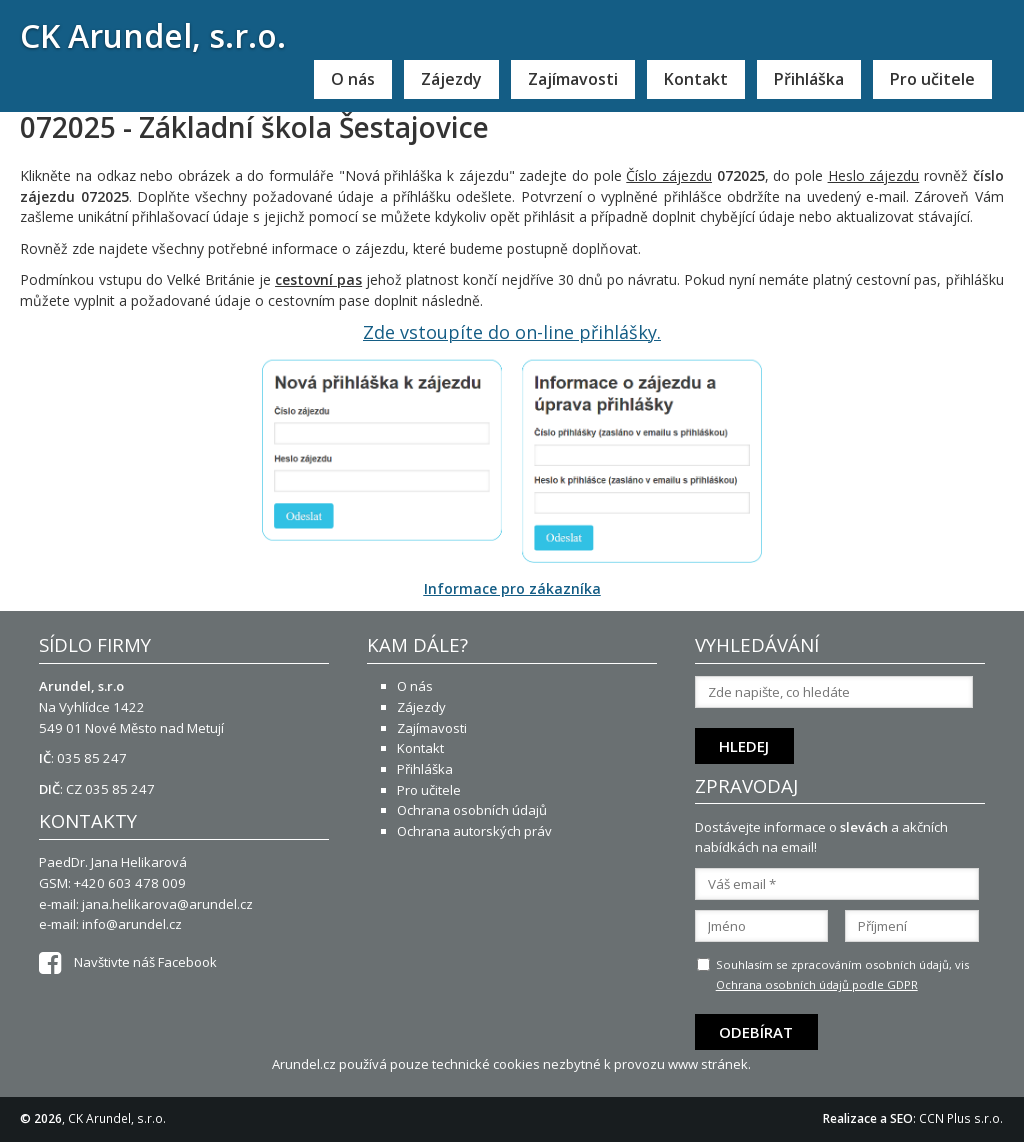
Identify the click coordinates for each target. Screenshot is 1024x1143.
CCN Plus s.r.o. (961, 1118)
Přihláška (809, 79)
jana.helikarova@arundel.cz (167, 904)
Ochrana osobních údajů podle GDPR (817, 984)
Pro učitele (932, 79)
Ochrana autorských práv (474, 831)
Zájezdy (451, 79)
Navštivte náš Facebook (128, 962)
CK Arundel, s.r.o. (153, 35)
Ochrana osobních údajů (472, 810)
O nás (353, 79)
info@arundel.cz (132, 924)
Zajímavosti (573, 79)
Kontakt (696, 79)
